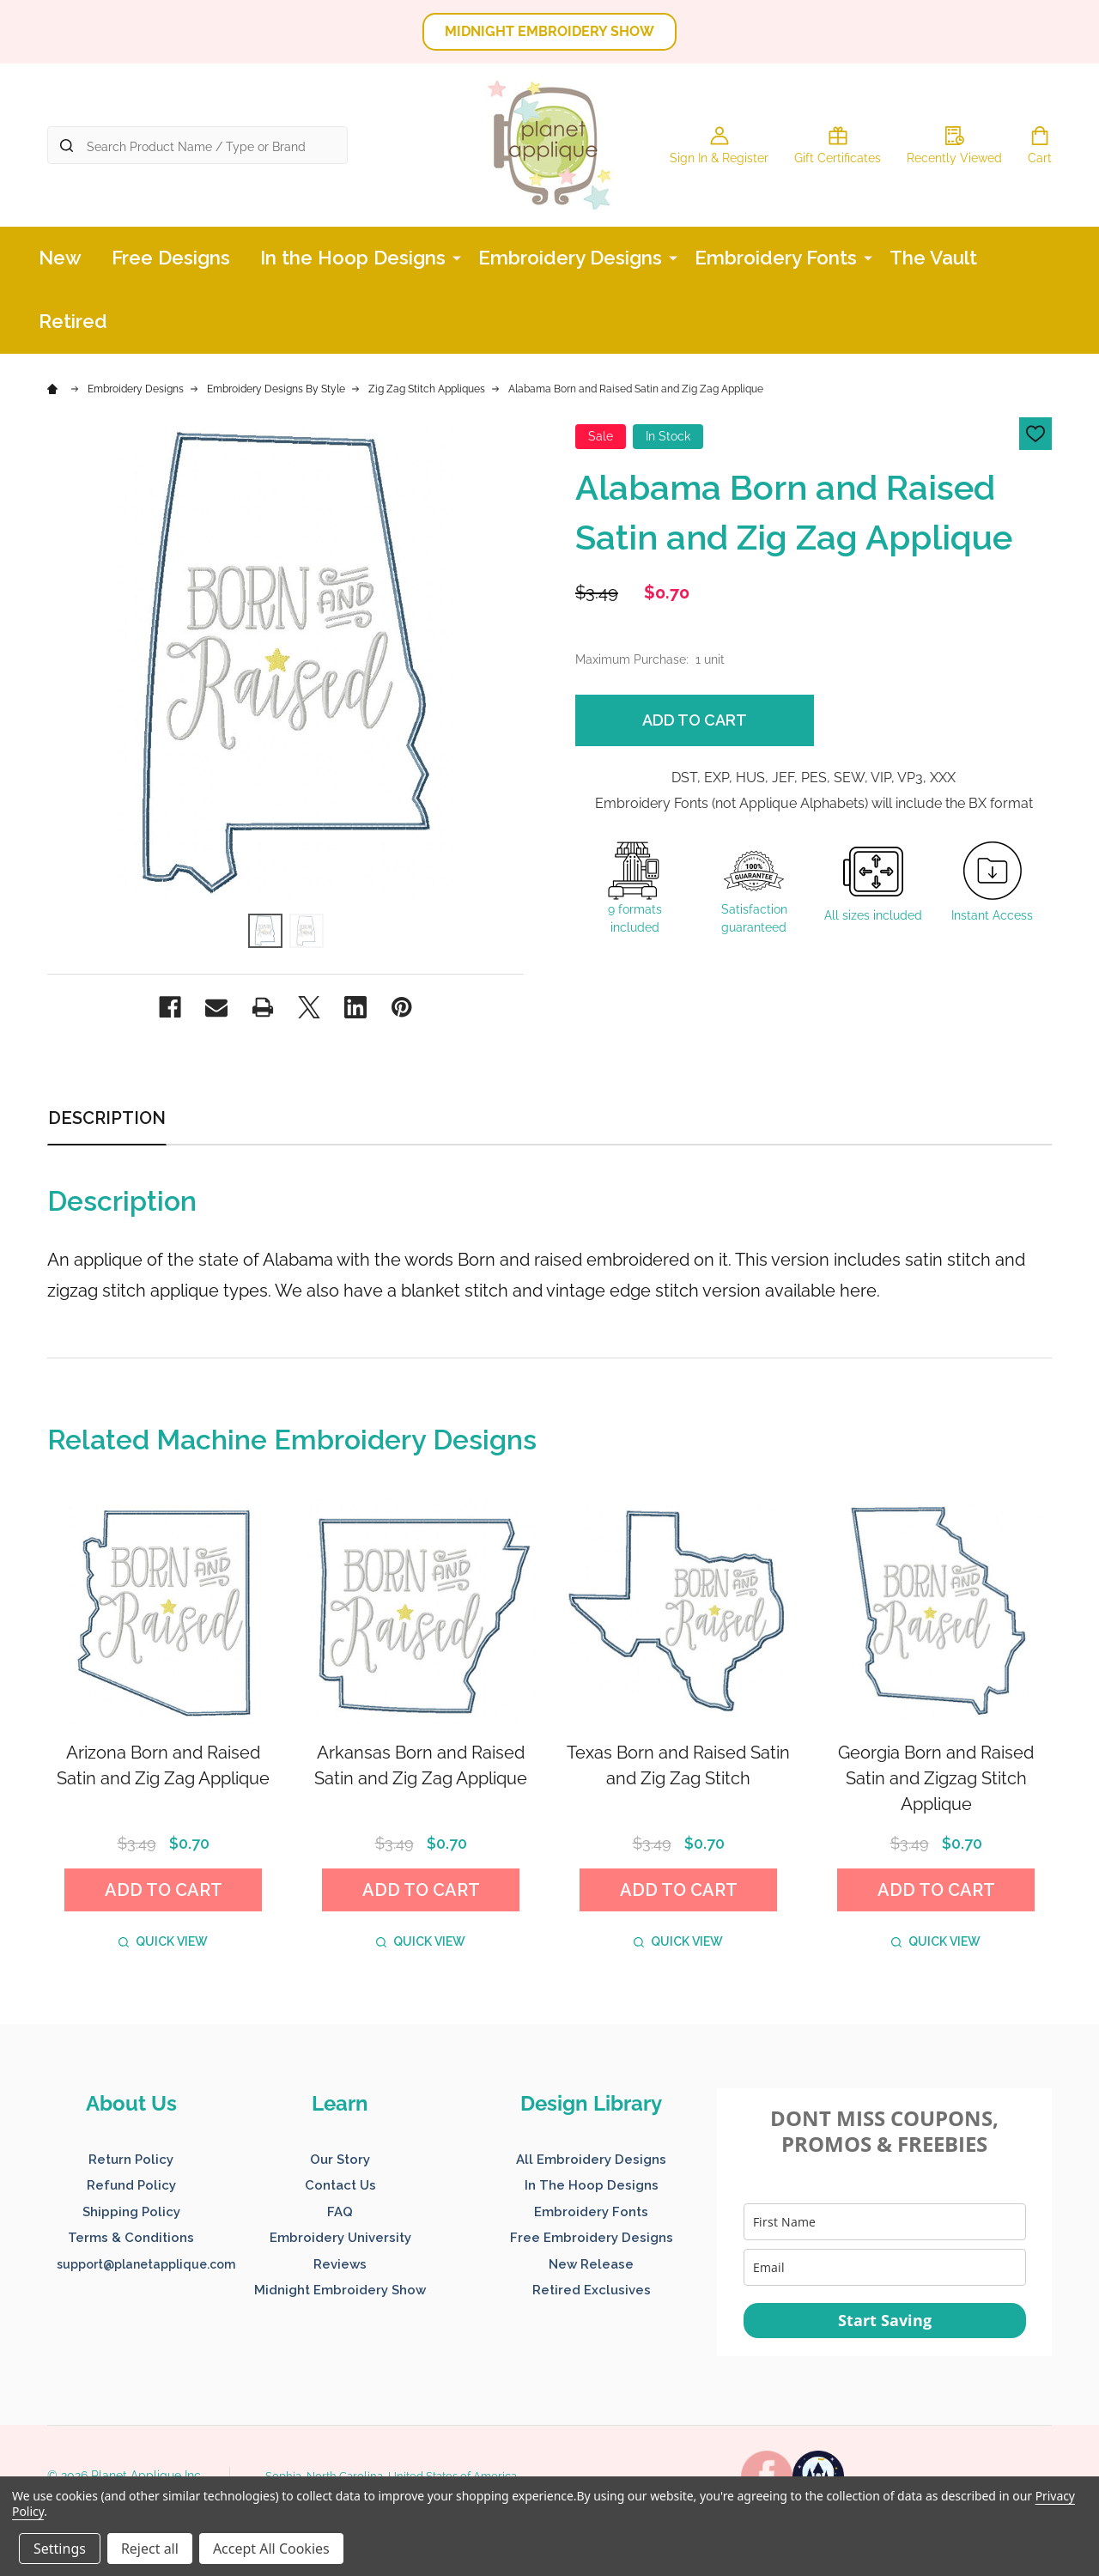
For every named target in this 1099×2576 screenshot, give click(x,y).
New (60, 257)
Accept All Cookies (271, 2548)
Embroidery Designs (570, 257)
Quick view (163, 1941)
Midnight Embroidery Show (340, 2290)
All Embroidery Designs (591, 2159)
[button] (549, 32)
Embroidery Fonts (776, 257)
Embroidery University (340, 2237)
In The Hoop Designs (592, 2185)
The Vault (933, 257)
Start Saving (885, 2320)
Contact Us (340, 2185)
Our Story (340, 2159)
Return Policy (130, 2159)
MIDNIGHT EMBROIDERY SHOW (549, 31)
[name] (885, 2221)
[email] (885, 2267)
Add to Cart (694, 720)
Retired (73, 321)
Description (107, 1118)
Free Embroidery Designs (591, 2237)
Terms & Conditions (131, 2237)
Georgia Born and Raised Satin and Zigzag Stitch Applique (936, 1778)
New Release (591, 2264)
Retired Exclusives (591, 2290)
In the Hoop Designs (353, 257)
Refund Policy (131, 2185)
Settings (59, 2548)
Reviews (340, 2264)
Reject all (150, 2548)
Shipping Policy (131, 2212)
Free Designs (171, 257)
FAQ (340, 2212)
